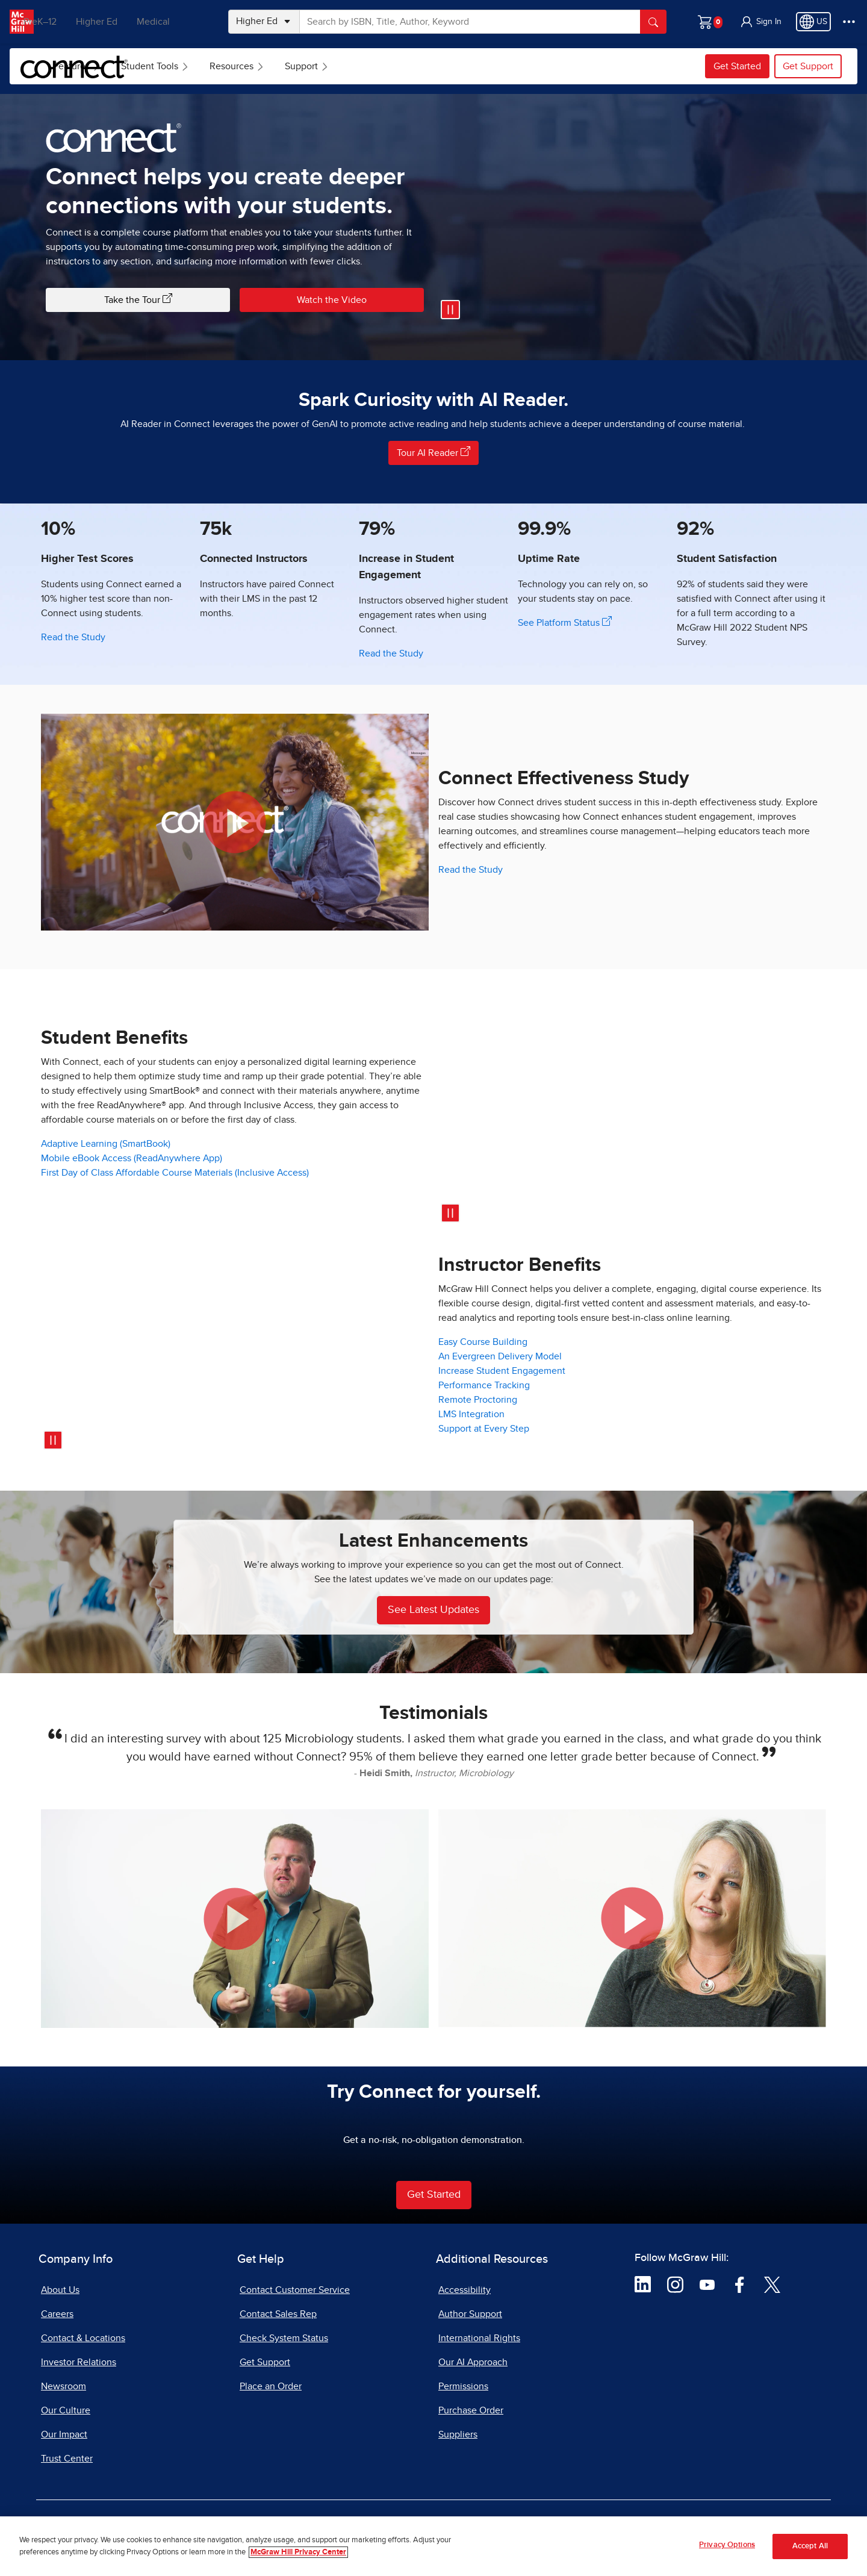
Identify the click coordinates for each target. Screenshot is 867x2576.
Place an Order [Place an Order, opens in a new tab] (271, 2386)
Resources (328, 66)
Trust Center (67, 2458)
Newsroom (63, 2386)
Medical (177, 22)
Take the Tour (138, 299)
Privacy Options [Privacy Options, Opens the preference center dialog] (727, 2545)
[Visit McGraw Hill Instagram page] (675, 2284)
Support (397, 66)
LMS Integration (471, 1414)
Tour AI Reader (433, 452)
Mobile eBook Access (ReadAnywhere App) (131, 1158)
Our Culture (65, 2410)
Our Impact (64, 2434)
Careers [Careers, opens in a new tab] (57, 2314)
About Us (60, 2290)
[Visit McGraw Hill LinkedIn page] (643, 2284)
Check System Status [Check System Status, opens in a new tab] (284, 2338)
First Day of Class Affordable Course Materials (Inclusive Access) (175, 1172)
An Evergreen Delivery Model (500, 1356)
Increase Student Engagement (501, 1371)
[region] (433, 2546)
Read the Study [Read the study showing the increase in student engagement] (391, 653)
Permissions (463, 2386)
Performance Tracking (484, 1385)
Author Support (470, 2314)
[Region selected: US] (813, 21)
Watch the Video (332, 300)
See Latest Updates (433, 1610)
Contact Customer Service (295, 2290)
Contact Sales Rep (278, 2314)
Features (167, 66)
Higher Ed (121, 22)
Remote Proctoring (477, 1400)
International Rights (479, 2338)
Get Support (808, 66)
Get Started (737, 66)
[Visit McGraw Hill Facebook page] (740, 2284)
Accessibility (464, 2290)
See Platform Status (565, 622)
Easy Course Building (482, 1342)
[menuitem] (166, 66)
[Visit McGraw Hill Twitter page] (772, 2284)
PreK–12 (64, 22)
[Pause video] (450, 309)
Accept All (810, 2546)
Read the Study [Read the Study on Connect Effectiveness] (470, 870)
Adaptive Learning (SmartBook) (105, 1144)
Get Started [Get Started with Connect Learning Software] (434, 2194)
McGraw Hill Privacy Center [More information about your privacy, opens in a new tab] (298, 2552)
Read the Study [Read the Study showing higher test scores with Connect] (73, 637)
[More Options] (849, 21)
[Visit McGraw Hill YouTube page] (707, 2284)
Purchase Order (470, 2410)
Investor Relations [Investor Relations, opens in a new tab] (78, 2362)
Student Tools (246, 66)
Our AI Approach (473, 2362)
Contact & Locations (83, 2338)
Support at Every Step (483, 1428)
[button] (760, 21)
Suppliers (457, 2434)
